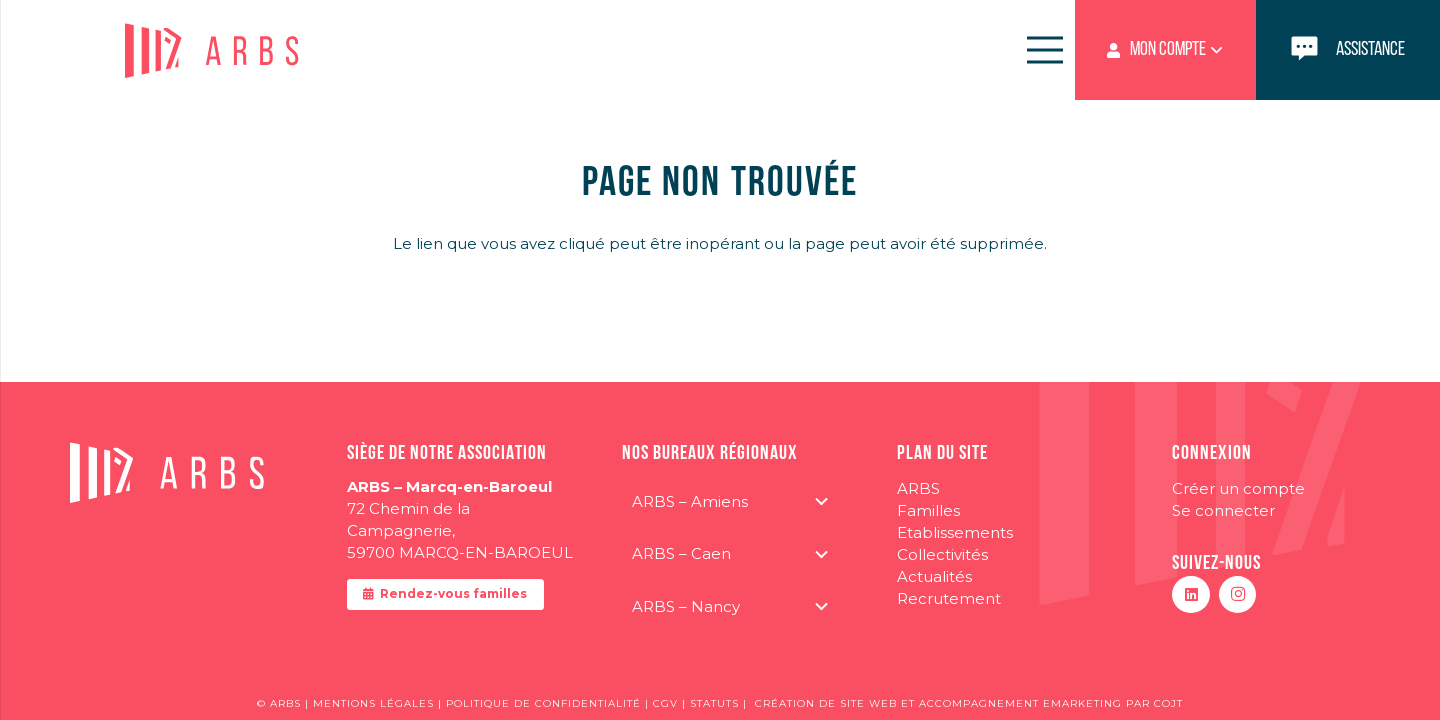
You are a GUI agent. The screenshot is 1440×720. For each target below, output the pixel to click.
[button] (1166, 50)
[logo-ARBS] (214, 50)
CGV (667, 703)
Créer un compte (1238, 488)
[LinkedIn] (1191, 595)
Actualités (934, 576)
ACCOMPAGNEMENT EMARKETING (1020, 703)
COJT (1168, 703)
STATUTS (714, 703)
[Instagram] (1238, 595)
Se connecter (1223, 510)
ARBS (918, 488)
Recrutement (949, 598)
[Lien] (1348, 50)
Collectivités (942, 554)
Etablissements (955, 532)
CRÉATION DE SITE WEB (826, 703)
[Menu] (1045, 50)
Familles (928, 510)
